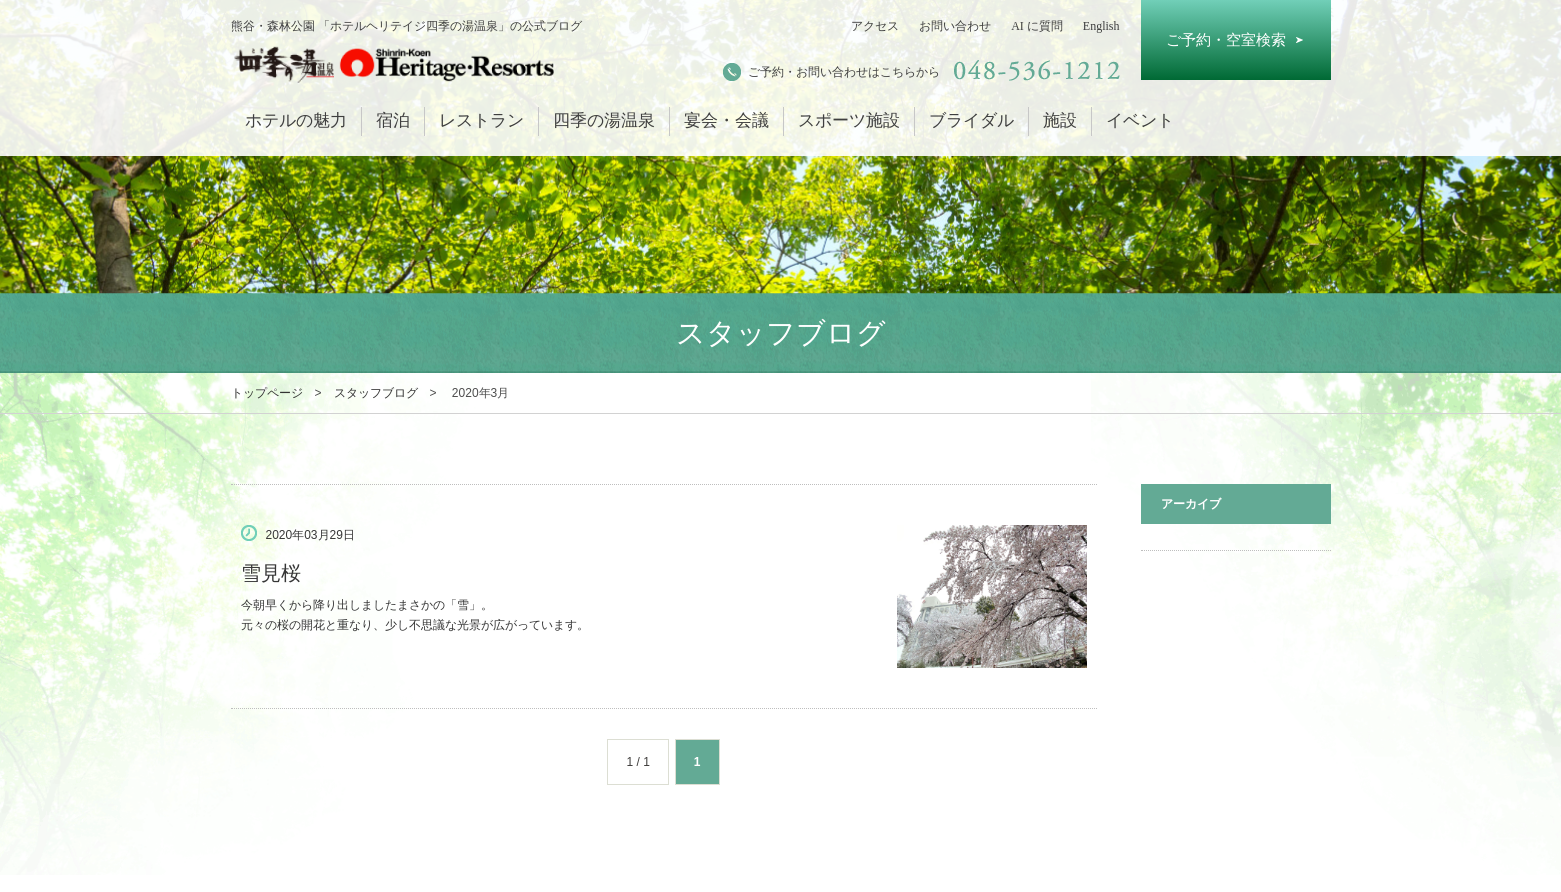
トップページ (267, 393)
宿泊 (393, 120)
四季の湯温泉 (604, 120)
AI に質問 (1037, 26)
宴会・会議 (726, 120)
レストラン (481, 120)
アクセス (875, 26)
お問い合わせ (955, 26)
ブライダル (971, 120)
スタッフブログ (376, 393)
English (1101, 26)
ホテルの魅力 (296, 120)
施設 (1060, 120)
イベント (1140, 120)
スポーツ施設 (849, 120)
